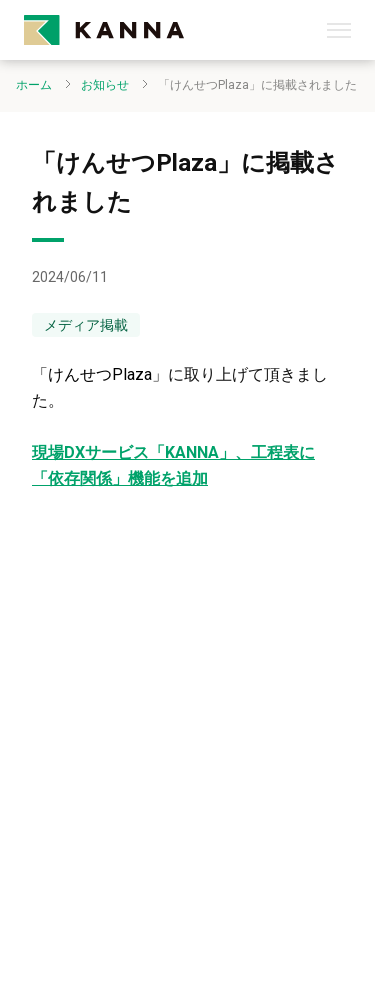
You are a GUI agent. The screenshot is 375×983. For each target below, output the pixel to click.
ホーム (34, 85)
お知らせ (105, 85)
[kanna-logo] (175, 30)
